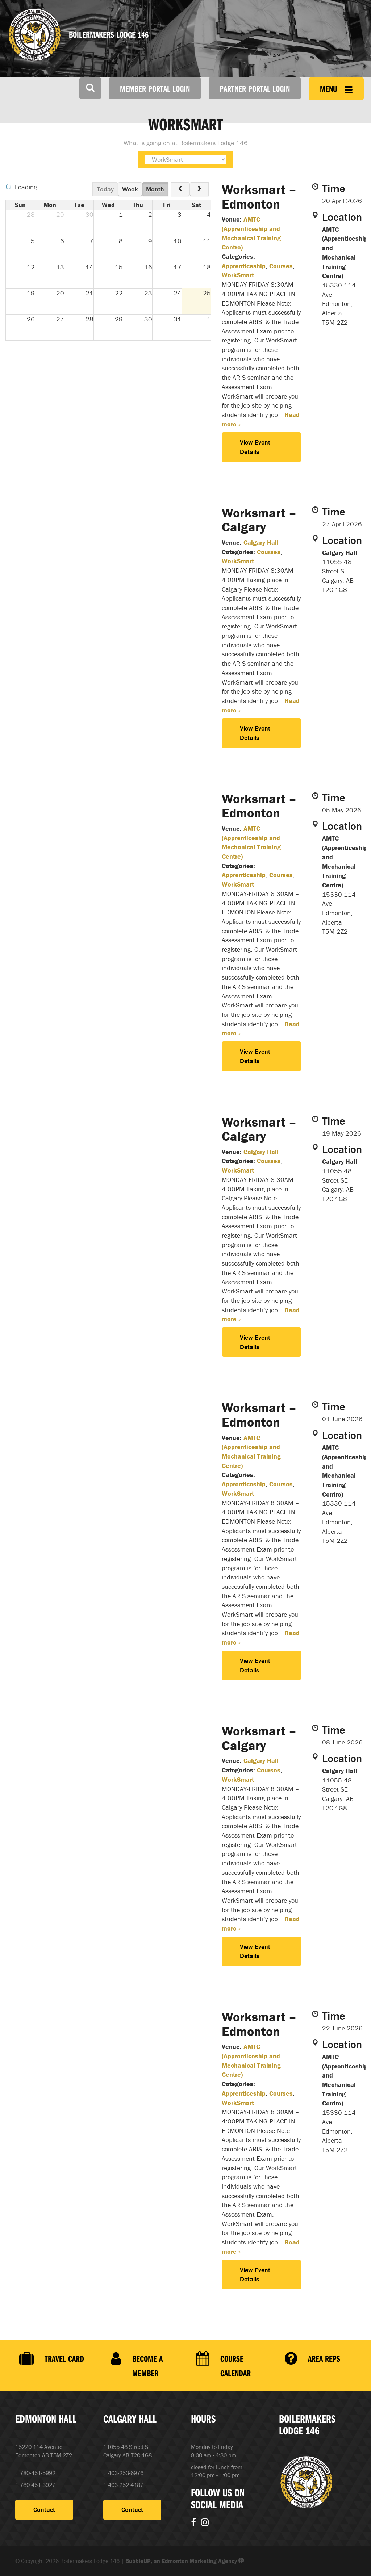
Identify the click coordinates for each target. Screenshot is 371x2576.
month (155, 189)
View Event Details (255, 447)
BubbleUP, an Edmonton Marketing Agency (184, 2560)
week (130, 189)
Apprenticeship (244, 266)
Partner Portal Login (255, 88)
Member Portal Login (155, 88)
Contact (44, 2509)
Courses (281, 266)
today (105, 189)
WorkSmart (238, 275)
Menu (336, 88)
